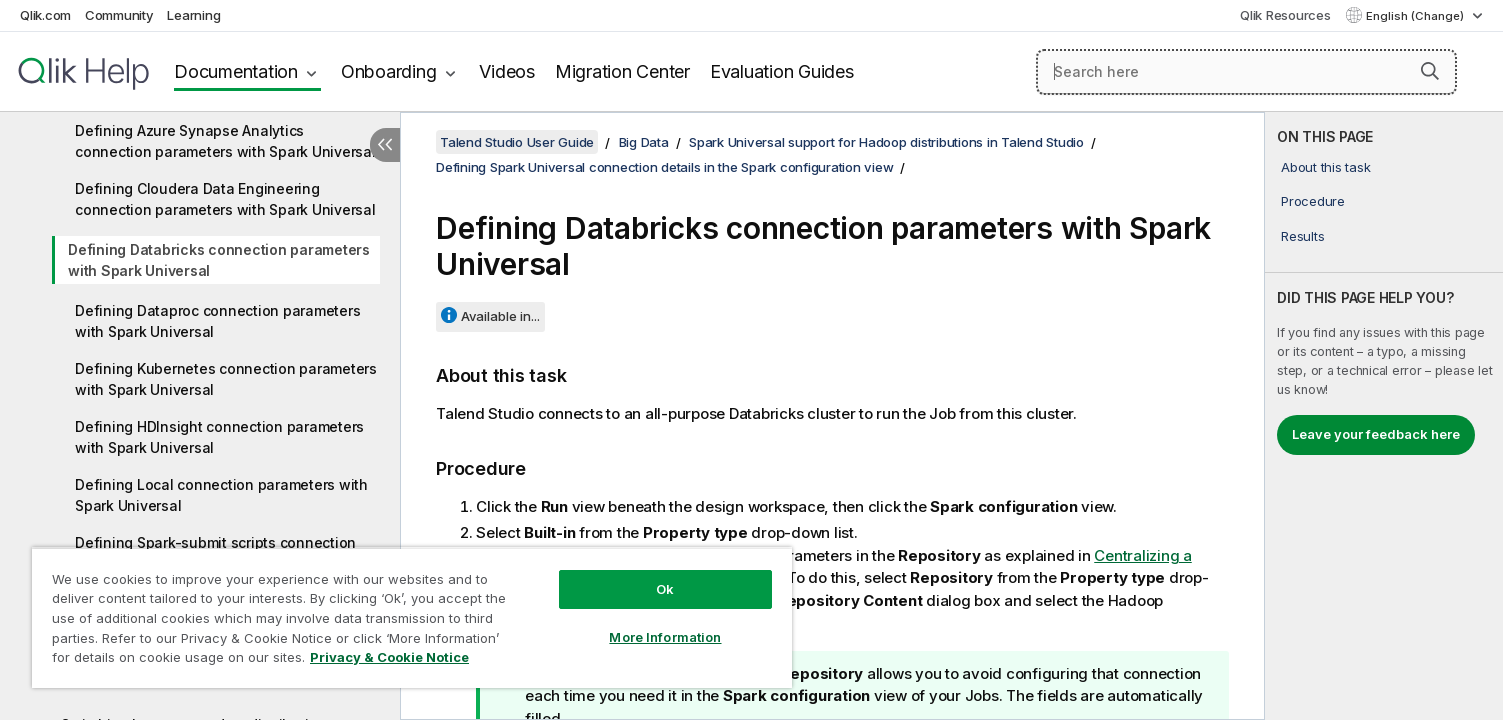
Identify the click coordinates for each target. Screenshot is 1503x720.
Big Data (644, 142)
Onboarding (389, 71)
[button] (1430, 71)
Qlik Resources (1285, 15)
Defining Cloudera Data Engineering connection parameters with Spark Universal (225, 199)
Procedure (1313, 201)
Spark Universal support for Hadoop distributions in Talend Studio (886, 142)
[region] (412, 617)
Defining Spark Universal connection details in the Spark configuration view (664, 167)
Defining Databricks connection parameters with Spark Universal (219, 260)
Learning (193, 15)
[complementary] (1384, 416)
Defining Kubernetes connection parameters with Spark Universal (226, 379)
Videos (507, 71)
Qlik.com (45, 15)
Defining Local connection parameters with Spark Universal (221, 495)
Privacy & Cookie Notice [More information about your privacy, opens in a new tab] (389, 657)
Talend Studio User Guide (517, 142)
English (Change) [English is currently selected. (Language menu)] (1416, 16)
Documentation (236, 71)
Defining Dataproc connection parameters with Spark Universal (217, 321)
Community (119, 15)
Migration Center (622, 71)
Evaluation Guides (782, 71)
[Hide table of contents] (385, 145)
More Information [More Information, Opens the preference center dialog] (665, 637)
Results (1302, 236)
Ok (665, 589)
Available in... (500, 316)
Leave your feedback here (1376, 434)
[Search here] (1246, 72)
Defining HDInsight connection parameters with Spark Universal (219, 437)
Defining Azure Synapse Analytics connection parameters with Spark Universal (225, 141)
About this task (1325, 167)
